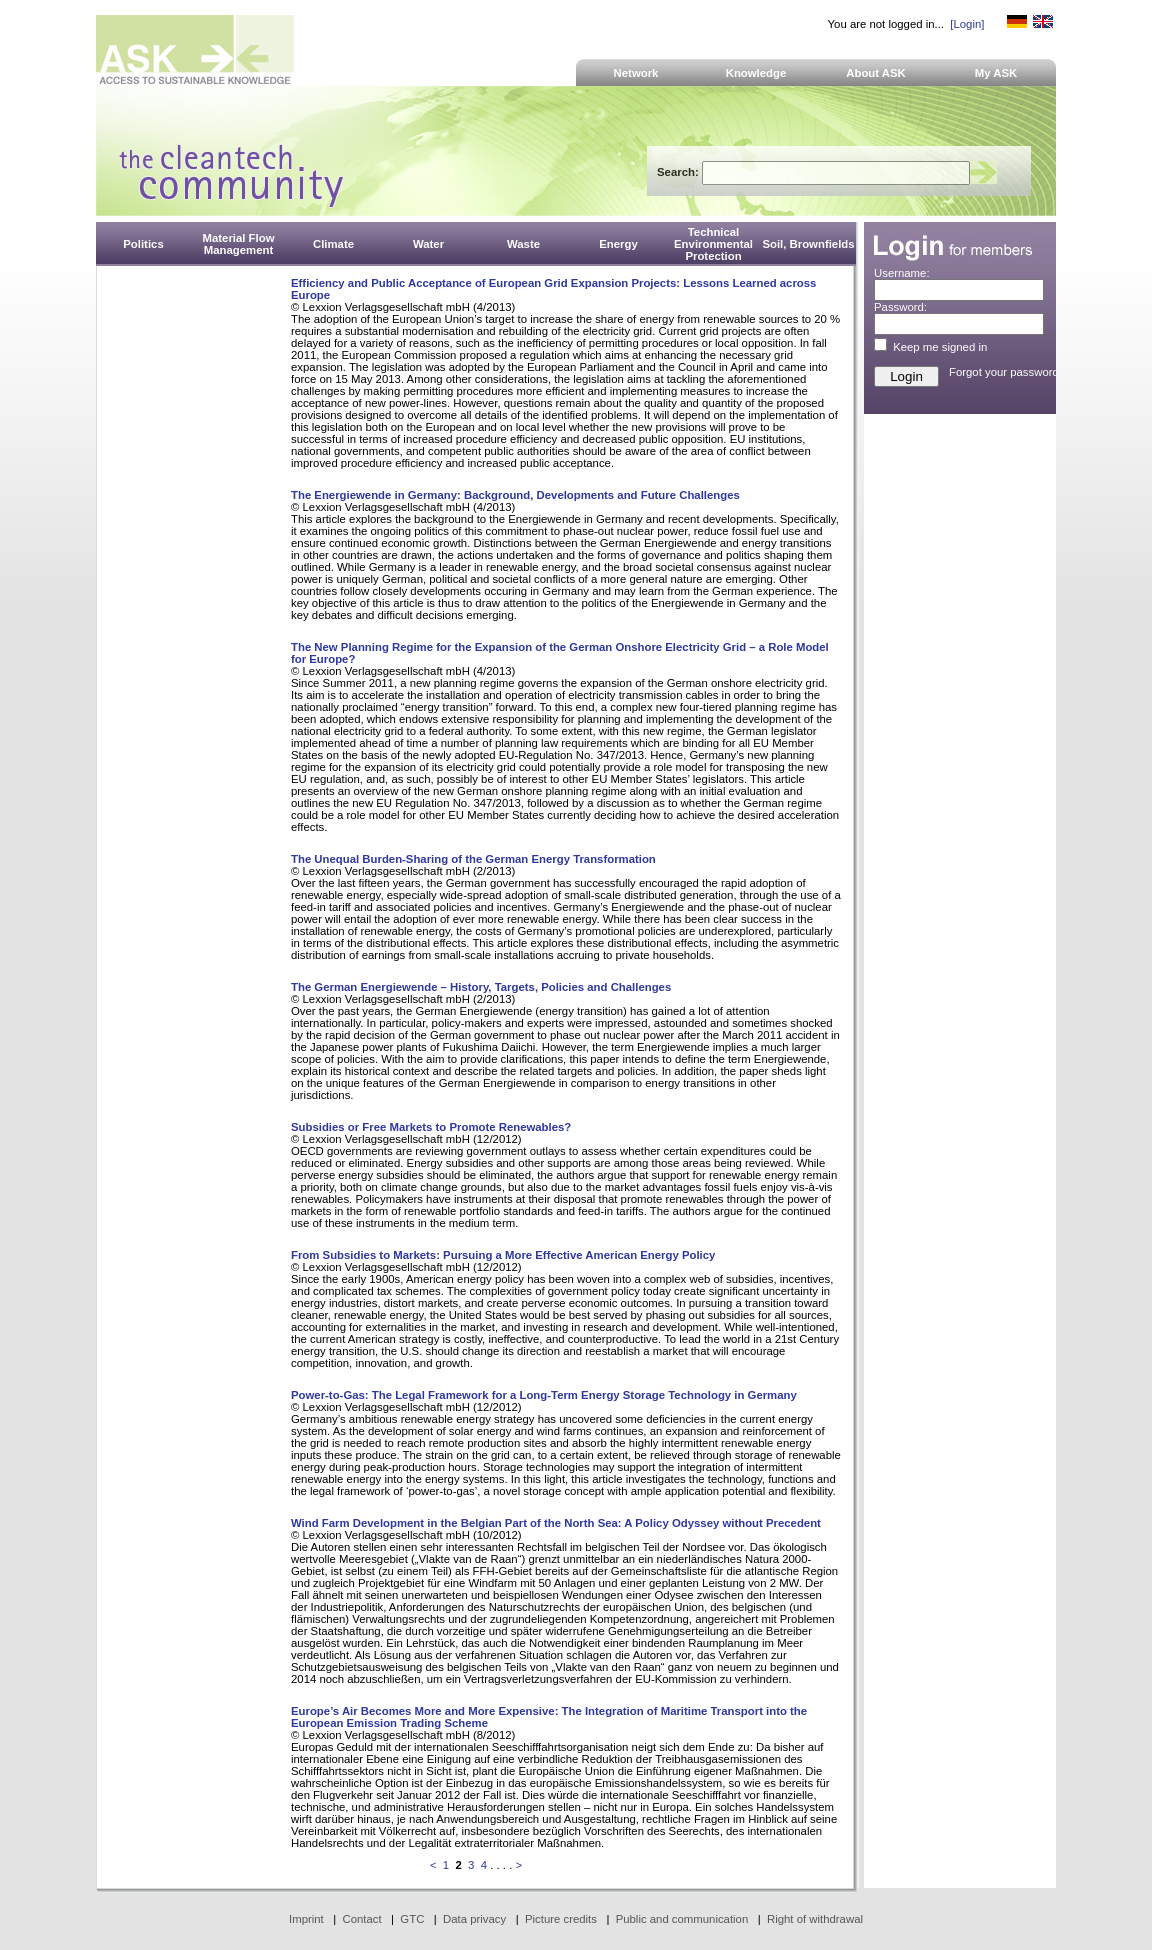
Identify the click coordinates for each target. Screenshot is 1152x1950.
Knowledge (756, 73)
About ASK (876, 73)
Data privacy (474, 1919)
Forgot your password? (1007, 372)
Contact (361, 1919)
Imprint (306, 1919)
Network (636, 73)
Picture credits (561, 1919)
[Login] (967, 24)
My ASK (996, 73)
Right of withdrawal (815, 1919)
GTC (412, 1919)
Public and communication (682, 1919)
